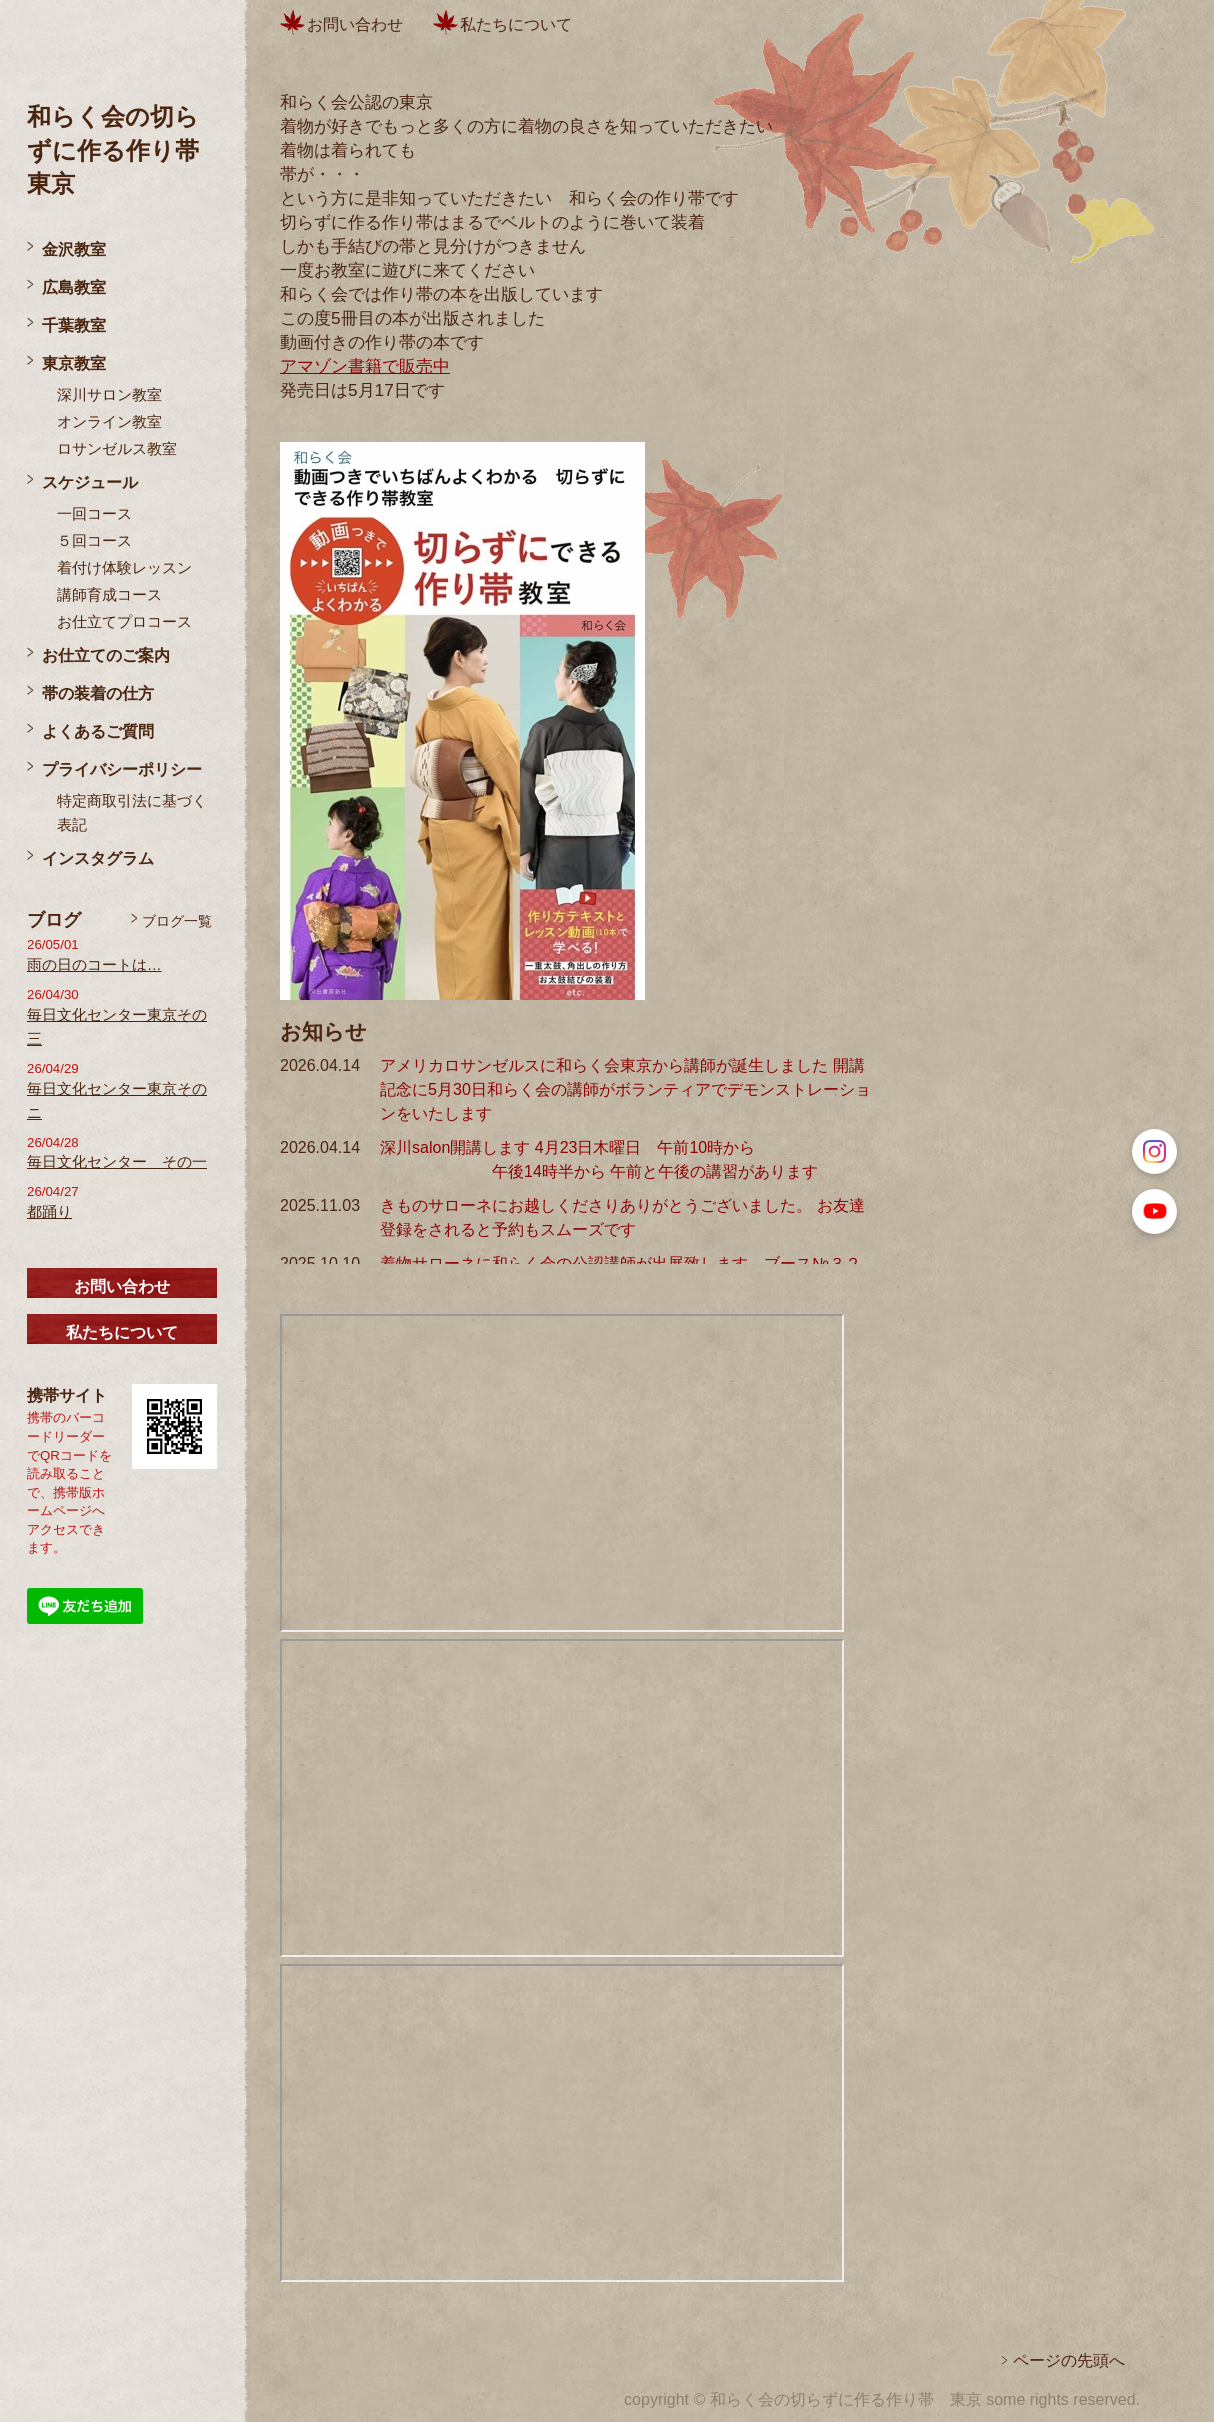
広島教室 (74, 287)
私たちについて (122, 1332)
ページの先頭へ (1069, 2360)
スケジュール (90, 482)
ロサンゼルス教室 (117, 449)
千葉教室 (74, 325)
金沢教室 (74, 249)
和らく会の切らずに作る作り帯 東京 (125, 150)
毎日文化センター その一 (117, 1162)
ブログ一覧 (177, 921)
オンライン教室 (109, 422)
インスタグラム (98, 858)
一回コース (94, 514)
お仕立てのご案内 (106, 655)
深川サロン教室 (109, 395)
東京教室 (74, 363)
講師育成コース (109, 595)
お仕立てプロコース (124, 622)
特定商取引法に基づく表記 (132, 813)
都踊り (49, 1212)
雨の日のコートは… (94, 965)
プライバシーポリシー (122, 769)
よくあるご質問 (98, 731)
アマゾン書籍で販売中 (365, 366)
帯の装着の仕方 (98, 693)
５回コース (94, 541)
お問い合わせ (122, 1286)
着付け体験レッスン (124, 568)
